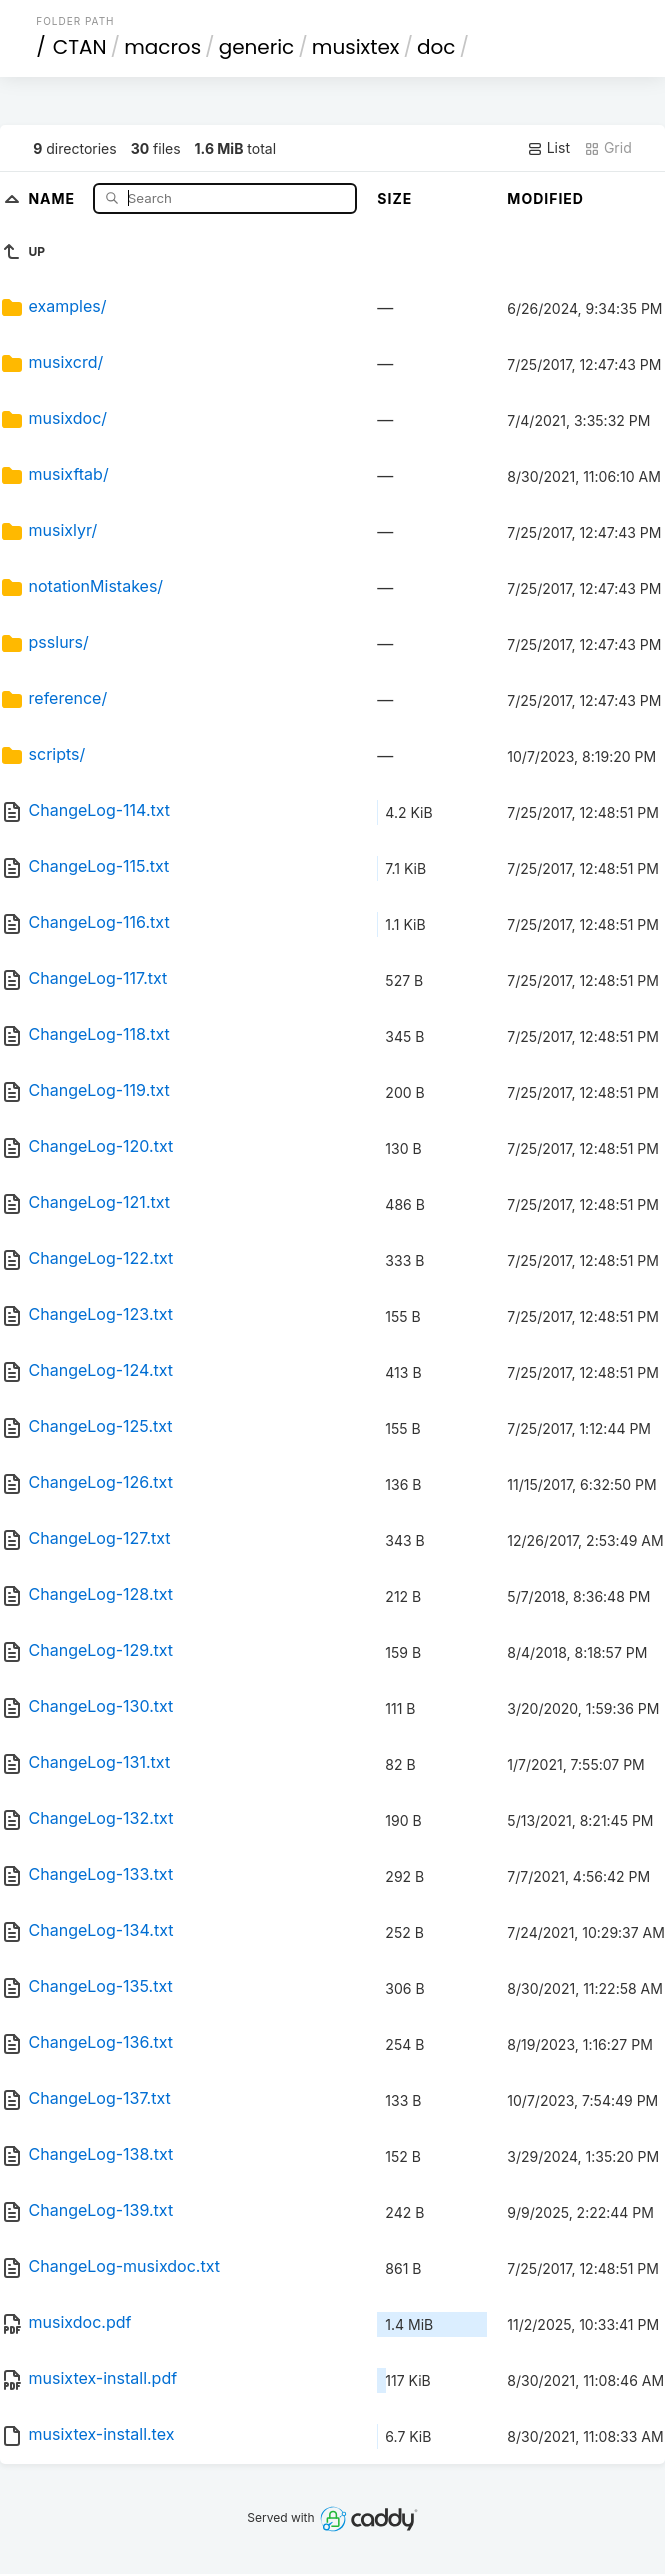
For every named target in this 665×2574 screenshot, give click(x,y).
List (548, 148)
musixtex (356, 47)
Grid (608, 148)
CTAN (80, 47)
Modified (545, 198)
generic (257, 47)
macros (162, 47)
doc (436, 47)
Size (394, 198)
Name (53, 197)
